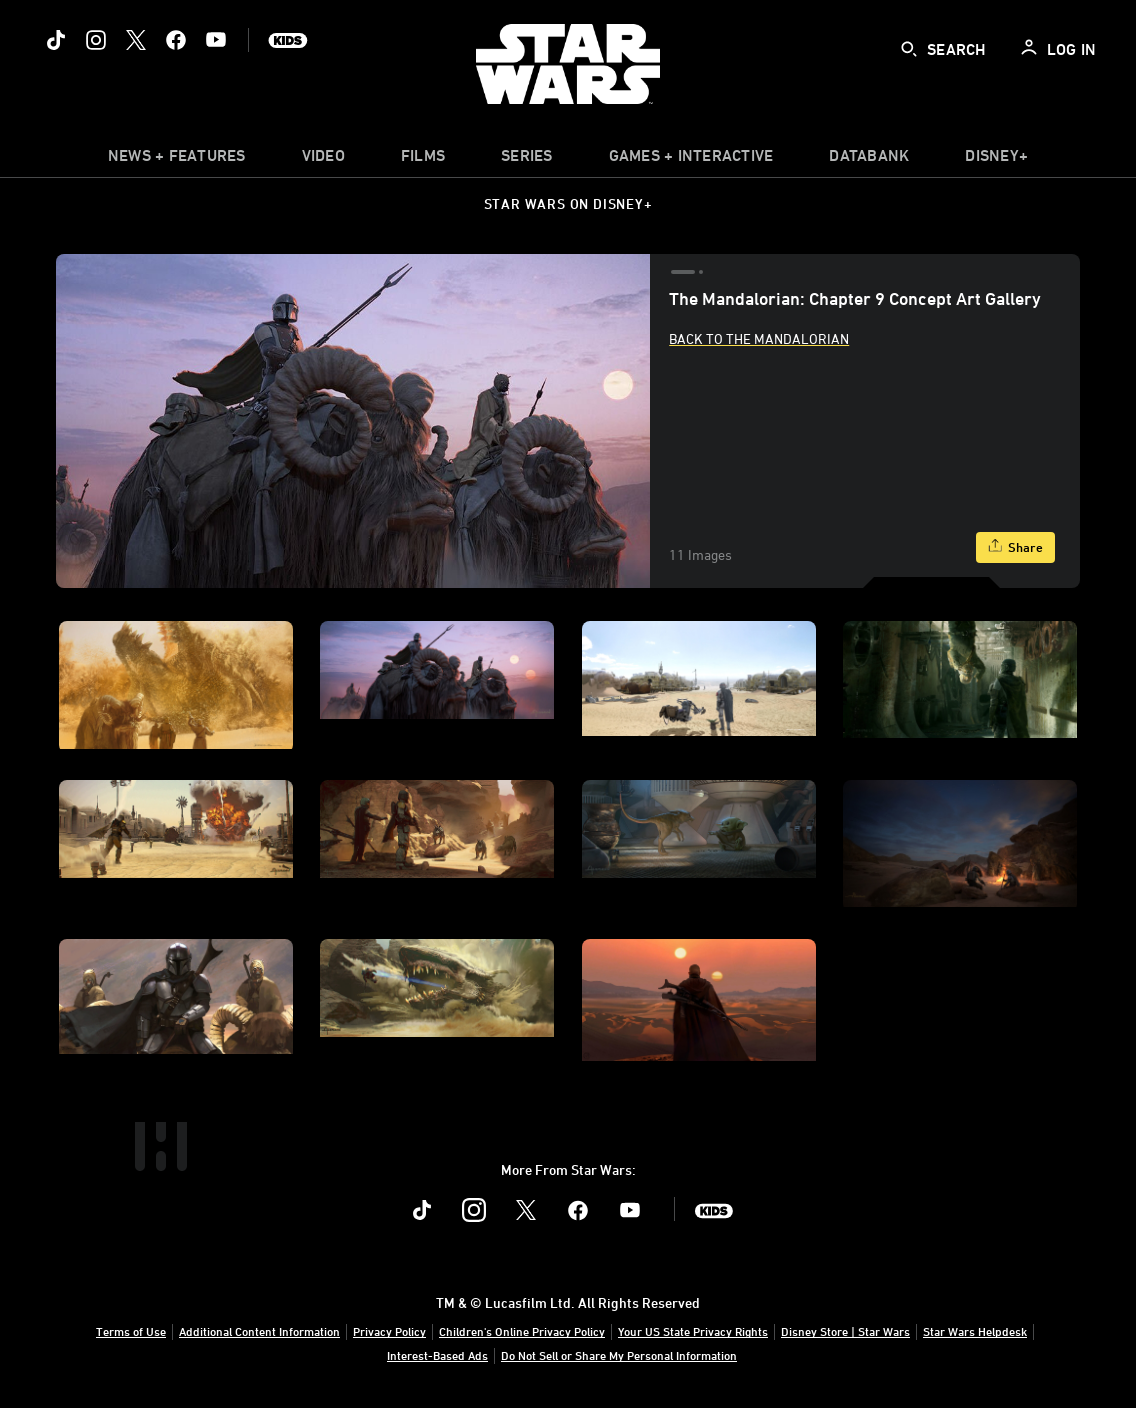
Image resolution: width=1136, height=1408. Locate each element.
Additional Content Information (259, 1331)
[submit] (909, 49)
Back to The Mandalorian (759, 338)
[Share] (1015, 547)
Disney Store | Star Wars (845, 1331)
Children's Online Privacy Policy (522, 1331)
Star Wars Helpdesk (975, 1331)
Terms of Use (131, 1331)
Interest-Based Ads (437, 1355)
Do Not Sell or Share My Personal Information (619, 1355)
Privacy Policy (389, 1331)
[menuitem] (323, 160)
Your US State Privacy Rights (693, 1331)
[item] (177, 160)
